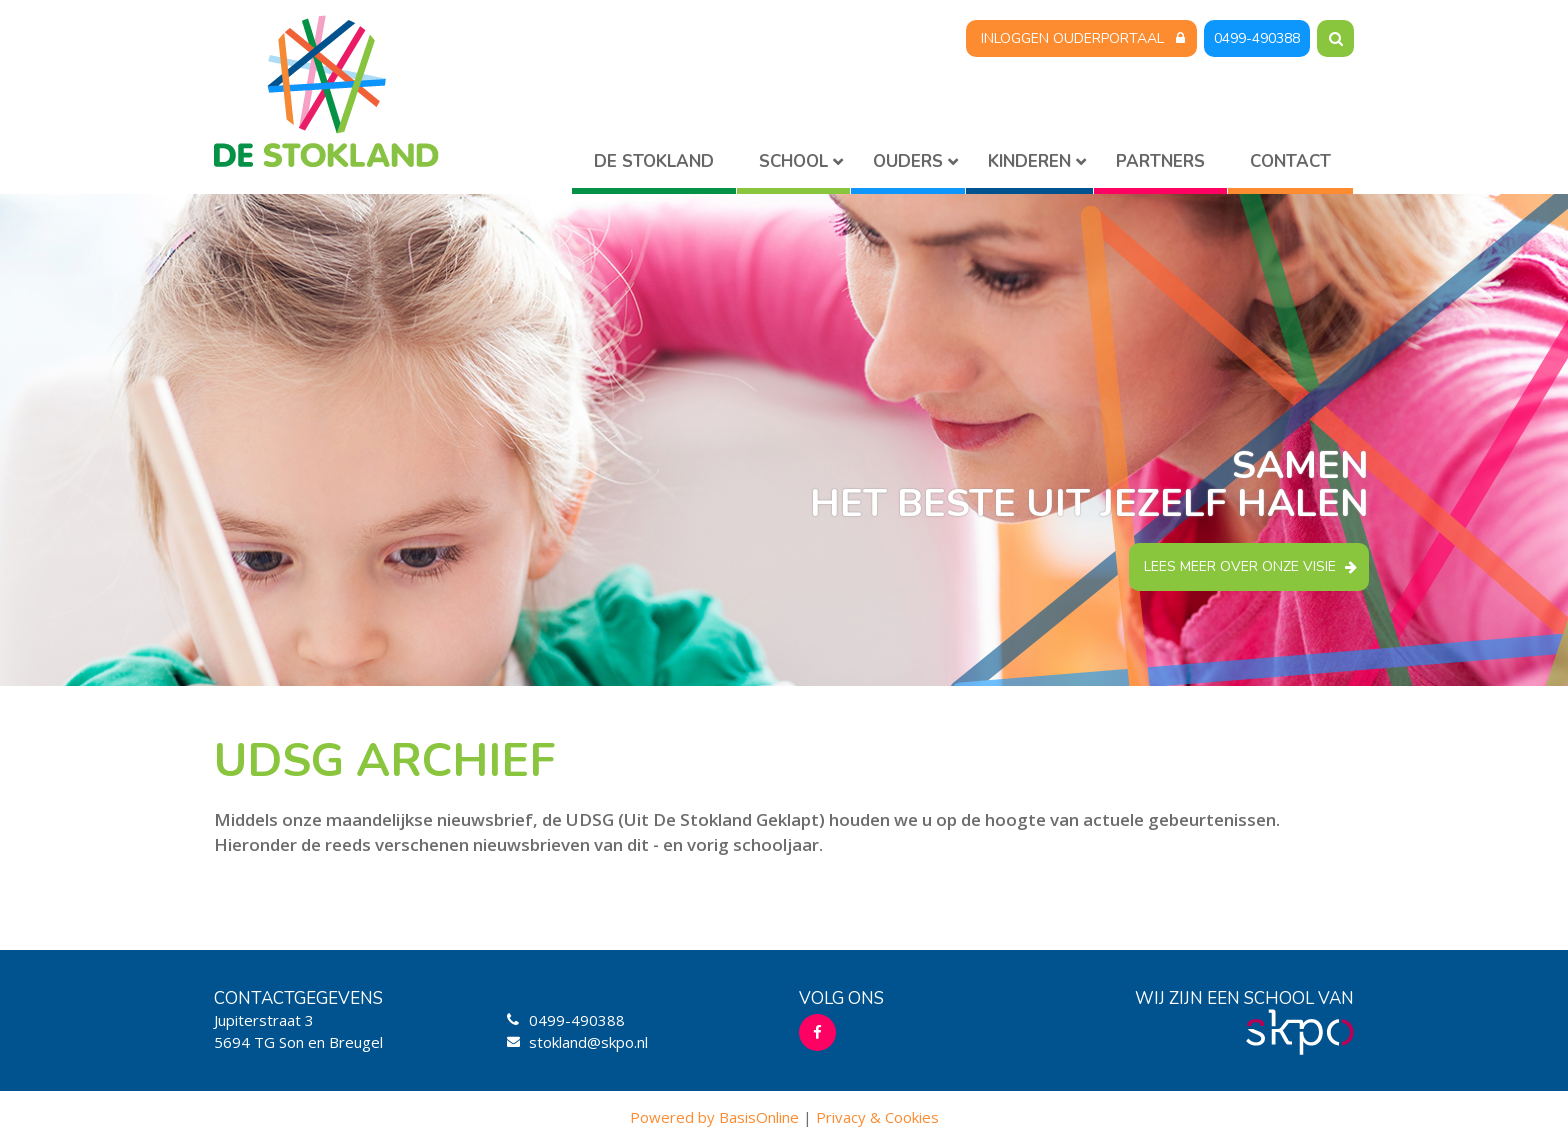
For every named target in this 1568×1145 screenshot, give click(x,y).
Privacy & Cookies (877, 1117)
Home (654, 165)
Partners (1160, 161)
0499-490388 (1257, 38)
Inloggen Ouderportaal (1072, 38)
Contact (1290, 161)
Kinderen (1029, 161)
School (793, 161)
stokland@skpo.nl (588, 1042)
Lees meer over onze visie (1240, 566)
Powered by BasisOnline (714, 1117)
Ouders (908, 161)
